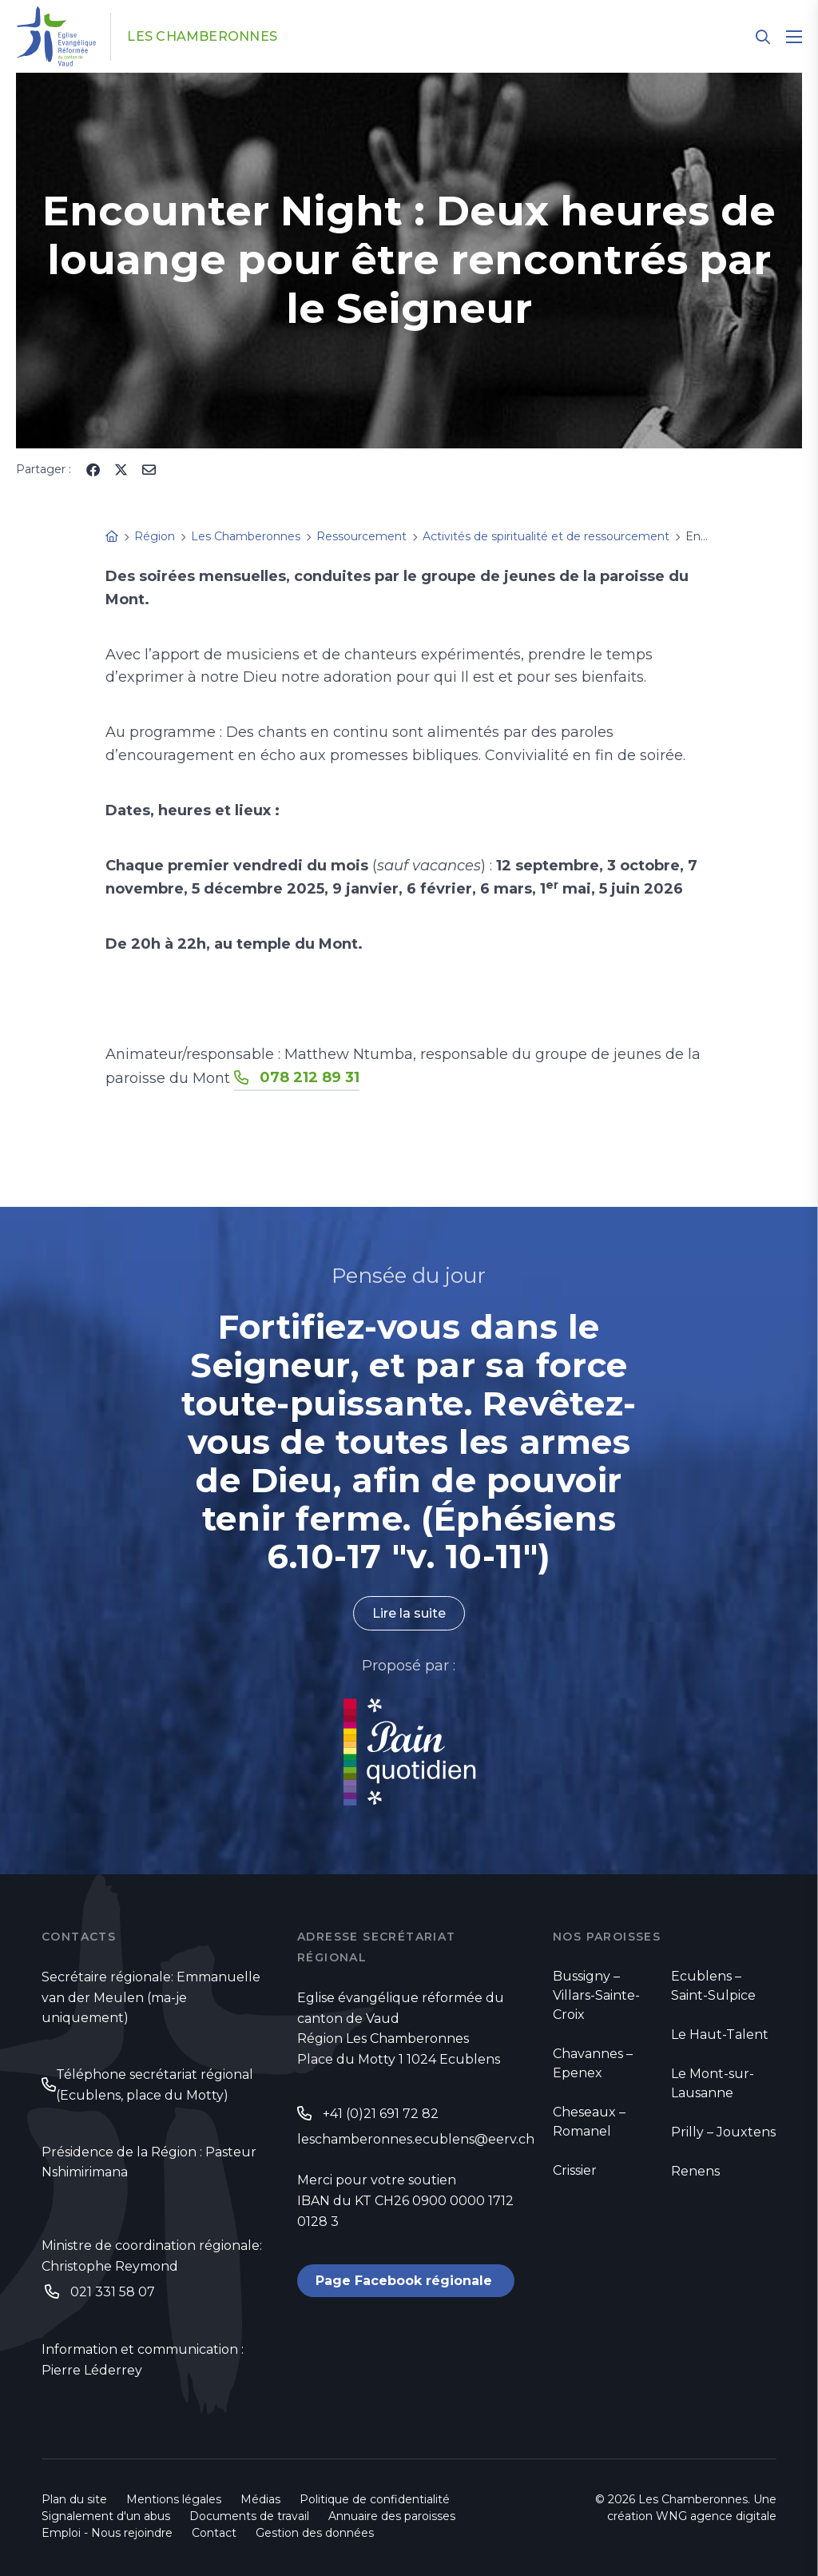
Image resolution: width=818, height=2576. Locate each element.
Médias (260, 2499)
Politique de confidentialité (375, 2499)
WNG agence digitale (716, 2516)
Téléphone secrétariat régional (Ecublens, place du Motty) (154, 2085)
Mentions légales (173, 2499)
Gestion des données (315, 2533)
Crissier (575, 2170)
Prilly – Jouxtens (723, 2132)
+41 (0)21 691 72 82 (381, 2113)
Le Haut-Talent (719, 2034)
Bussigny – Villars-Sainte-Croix (596, 1995)
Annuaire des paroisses (391, 2516)
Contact (214, 2533)
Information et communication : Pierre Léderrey (143, 2360)
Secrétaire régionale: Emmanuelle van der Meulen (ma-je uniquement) (151, 1997)
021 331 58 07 (112, 2291)
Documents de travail (249, 2516)
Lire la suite (409, 1613)
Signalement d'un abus (106, 2516)
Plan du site (74, 2499)
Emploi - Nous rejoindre (107, 2533)
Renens (695, 2171)
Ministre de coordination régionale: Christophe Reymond (152, 2256)
